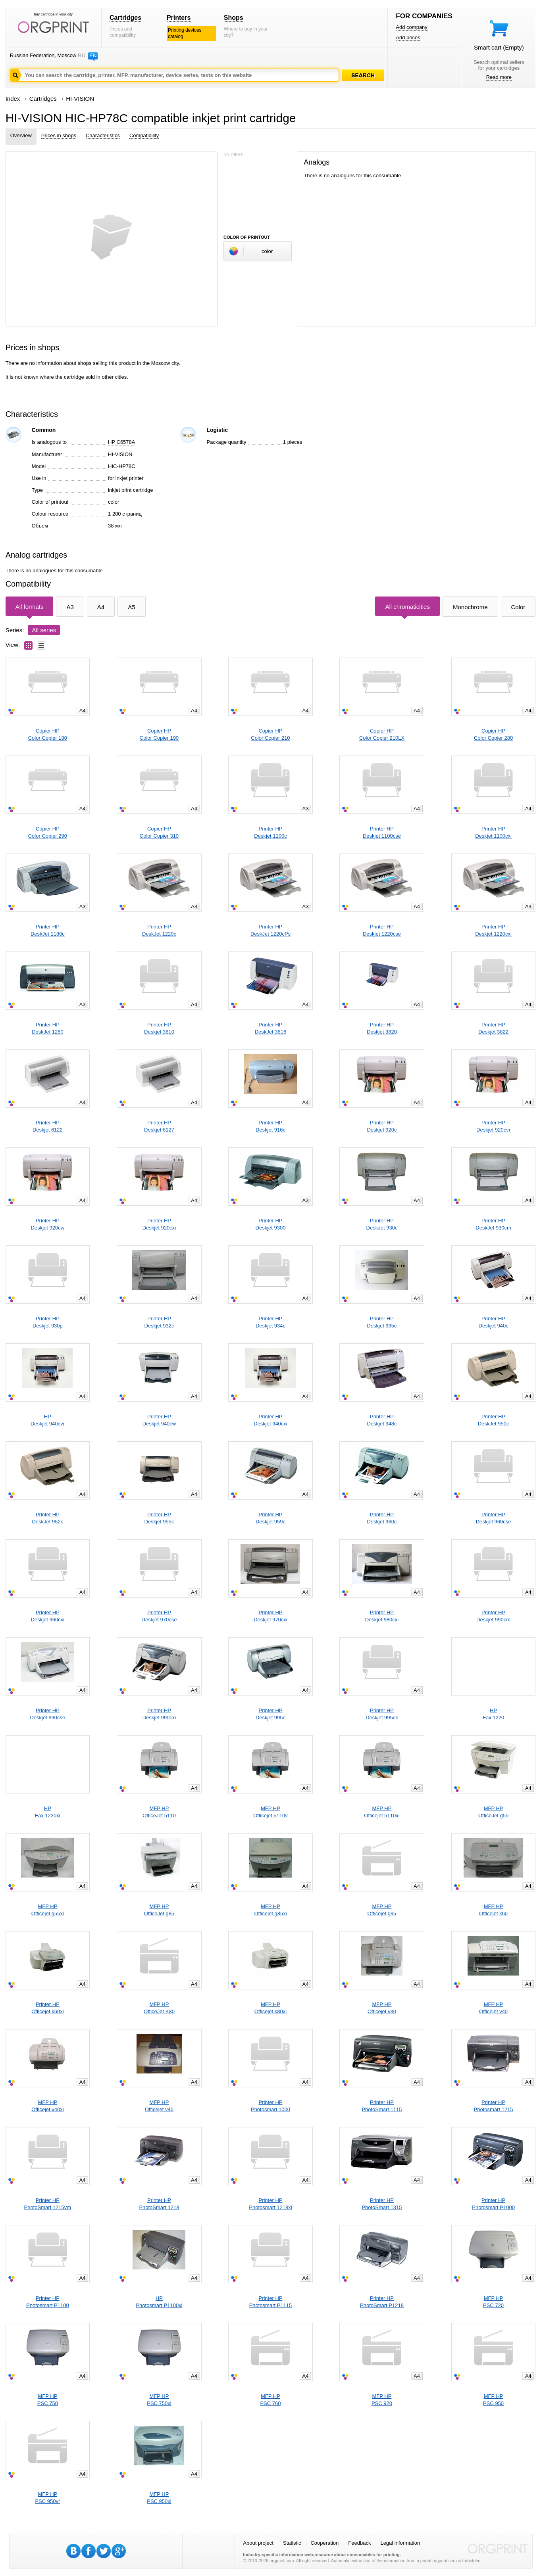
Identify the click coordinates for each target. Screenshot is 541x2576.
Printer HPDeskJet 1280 (48, 1028)
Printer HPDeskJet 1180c (48, 930)
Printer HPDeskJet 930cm (493, 1224)
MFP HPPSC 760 (270, 2399)
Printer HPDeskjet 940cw (159, 1420)
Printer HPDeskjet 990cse (47, 1714)
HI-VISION (80, 98)
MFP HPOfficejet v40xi (47, 2105)
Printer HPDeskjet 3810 (159, 1028)
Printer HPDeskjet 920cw (48, 1224)
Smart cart (499, 47)
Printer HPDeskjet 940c (493, 1322)
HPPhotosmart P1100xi (159, 2301)
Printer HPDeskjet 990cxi (159, 1714)
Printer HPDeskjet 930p (48, 1322)
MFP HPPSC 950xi (159, 2497)
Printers (179, 17)
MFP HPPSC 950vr (47, 2497)
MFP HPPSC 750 (47, 2399)
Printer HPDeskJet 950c (493, 1420)
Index (13, 98)
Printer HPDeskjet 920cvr (493, 1126)
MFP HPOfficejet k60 (493, 1909)
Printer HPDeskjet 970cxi (270, 1616)
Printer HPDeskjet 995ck (382, 1714)
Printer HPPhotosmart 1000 (270, 2105)
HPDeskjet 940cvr (48, 1420)
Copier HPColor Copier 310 (159, 832)
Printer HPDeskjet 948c (382, 1420)
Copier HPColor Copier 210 (270, 734)
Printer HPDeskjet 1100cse (382, 832)
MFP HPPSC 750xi (159, 2399)
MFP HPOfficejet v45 (159, 2105)
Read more (499, 77)
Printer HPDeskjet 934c (270, 1322)
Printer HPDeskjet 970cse (159, 1616)
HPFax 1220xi (47, 1811)
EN (92, 55)
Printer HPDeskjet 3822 (493, 1028)
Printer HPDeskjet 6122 (48, 1126)
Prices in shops (58, 135)
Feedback (359, 2543)
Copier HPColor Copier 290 (47, 832)
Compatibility (144, 135)
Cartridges (125, 17)
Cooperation (324, 2543)
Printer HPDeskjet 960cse (493, 1518)
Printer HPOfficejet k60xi (47, 2007)
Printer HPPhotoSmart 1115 (382, 2105)
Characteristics (103, 135)
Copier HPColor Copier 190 (159, 734)
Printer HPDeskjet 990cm (493, 1616)
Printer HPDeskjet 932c (159, 1322)
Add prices (408, 37)
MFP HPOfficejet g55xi (47, 1909)
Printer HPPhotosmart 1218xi (270, 2203)
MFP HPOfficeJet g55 (493, 1811)
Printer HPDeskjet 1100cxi (493, 832)
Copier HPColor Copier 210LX (381, 734)
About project (258, 2543)
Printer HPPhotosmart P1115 (270, 2301)
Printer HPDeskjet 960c (382, 1518)
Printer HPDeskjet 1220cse (382, 930)
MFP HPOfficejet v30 (382, 2007)
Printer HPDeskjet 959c (270, 1518)
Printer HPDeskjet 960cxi (48, 1616)
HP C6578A (121, 442)
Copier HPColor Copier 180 (47, 734)
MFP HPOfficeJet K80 (159, 2007)
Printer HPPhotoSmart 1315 (382, 2203)
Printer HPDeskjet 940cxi (270, 1420)
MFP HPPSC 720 (493, 2301)
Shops (233, 17)
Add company (411, 27)
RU (81, 55)
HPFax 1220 (493, 1714)
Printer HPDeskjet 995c (270, 1714)
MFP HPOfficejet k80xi (270, 2007)
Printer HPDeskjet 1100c (270, 832)
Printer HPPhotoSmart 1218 (159, 2203)
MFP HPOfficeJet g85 (159, 1909)
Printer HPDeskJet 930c (382, 1224)
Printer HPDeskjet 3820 (382, 1028)
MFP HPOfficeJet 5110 (159, 1811)
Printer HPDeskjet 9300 (271, 1224)
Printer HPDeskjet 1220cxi (493, 930)
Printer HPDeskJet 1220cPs (270, 930)
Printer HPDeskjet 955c (159, 1518)
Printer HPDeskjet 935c (382, 1322)
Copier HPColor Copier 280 (493, 734)
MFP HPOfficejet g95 (382, 1909)
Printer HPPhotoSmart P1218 (382, 2301)
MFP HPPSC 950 (493, 2399)
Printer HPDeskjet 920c (382, 1126)
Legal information (400, 2543)
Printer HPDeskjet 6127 (159, 1126)
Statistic (292, 2543)
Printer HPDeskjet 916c (270, 1126)
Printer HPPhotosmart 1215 (493, 2105)
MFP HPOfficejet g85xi (270, 1909)
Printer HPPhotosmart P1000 (493, 2203)
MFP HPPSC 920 (382, 2399)
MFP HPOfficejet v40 (493, 2007)
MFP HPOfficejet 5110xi (381, 1811)
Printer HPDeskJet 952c (47, 1518)
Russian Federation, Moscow (43, 55)
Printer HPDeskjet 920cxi (159, 1224)
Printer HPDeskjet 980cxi (382, 1616)
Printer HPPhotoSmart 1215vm (47, 2203)
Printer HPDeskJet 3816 (271, 1028)
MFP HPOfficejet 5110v (270, 1811)
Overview (21, 135)
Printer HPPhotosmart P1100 (47, 2301)
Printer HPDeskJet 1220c (159, 930)
